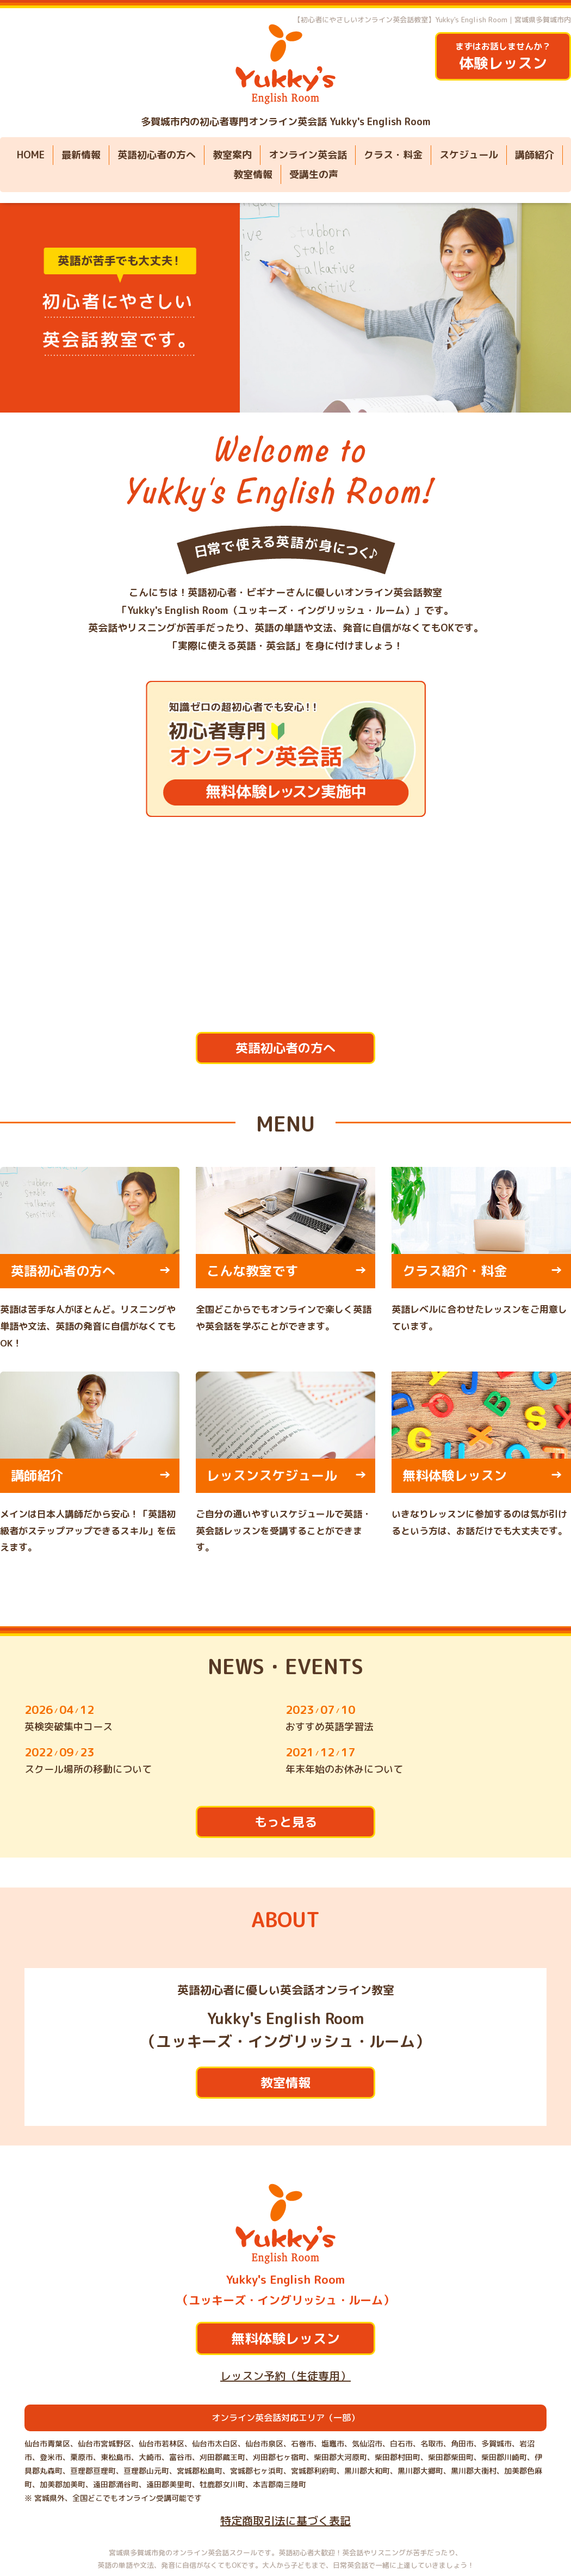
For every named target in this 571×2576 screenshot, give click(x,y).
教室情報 (252, 174)
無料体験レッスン (285, 2338)
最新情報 (81, 155)
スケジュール (468, 155)
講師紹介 (534, 155)
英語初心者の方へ (156, 155)
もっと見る (286, 1821)
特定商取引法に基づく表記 (285, 2520)
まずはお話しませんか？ (503, 56)
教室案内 (232, 155)
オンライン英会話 (308, 155)
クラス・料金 (393, 155)
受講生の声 (313, 174)
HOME (31, 155)
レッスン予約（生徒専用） (285, 2375)
